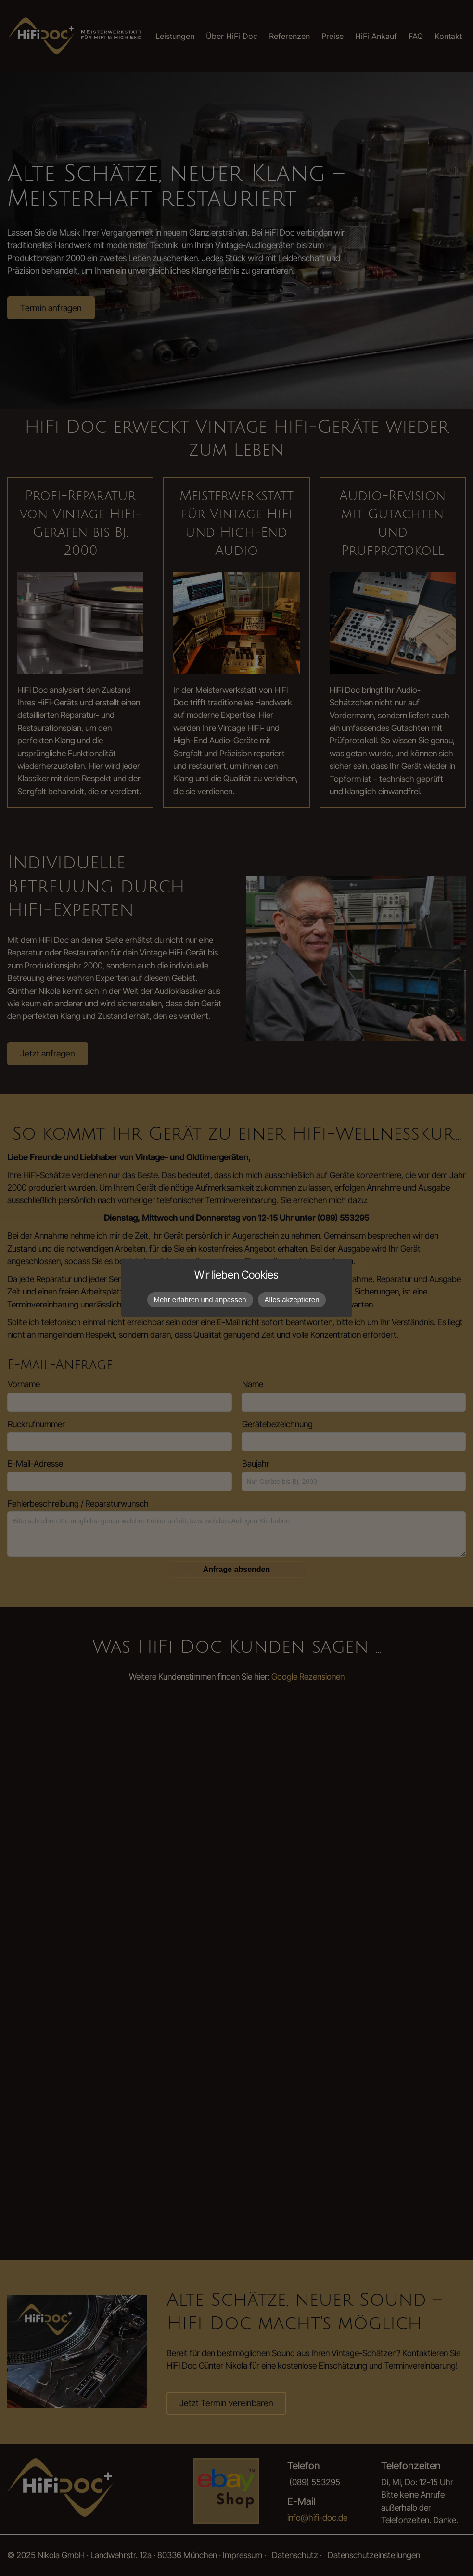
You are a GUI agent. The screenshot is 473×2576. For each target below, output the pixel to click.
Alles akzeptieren (292, 1299)
